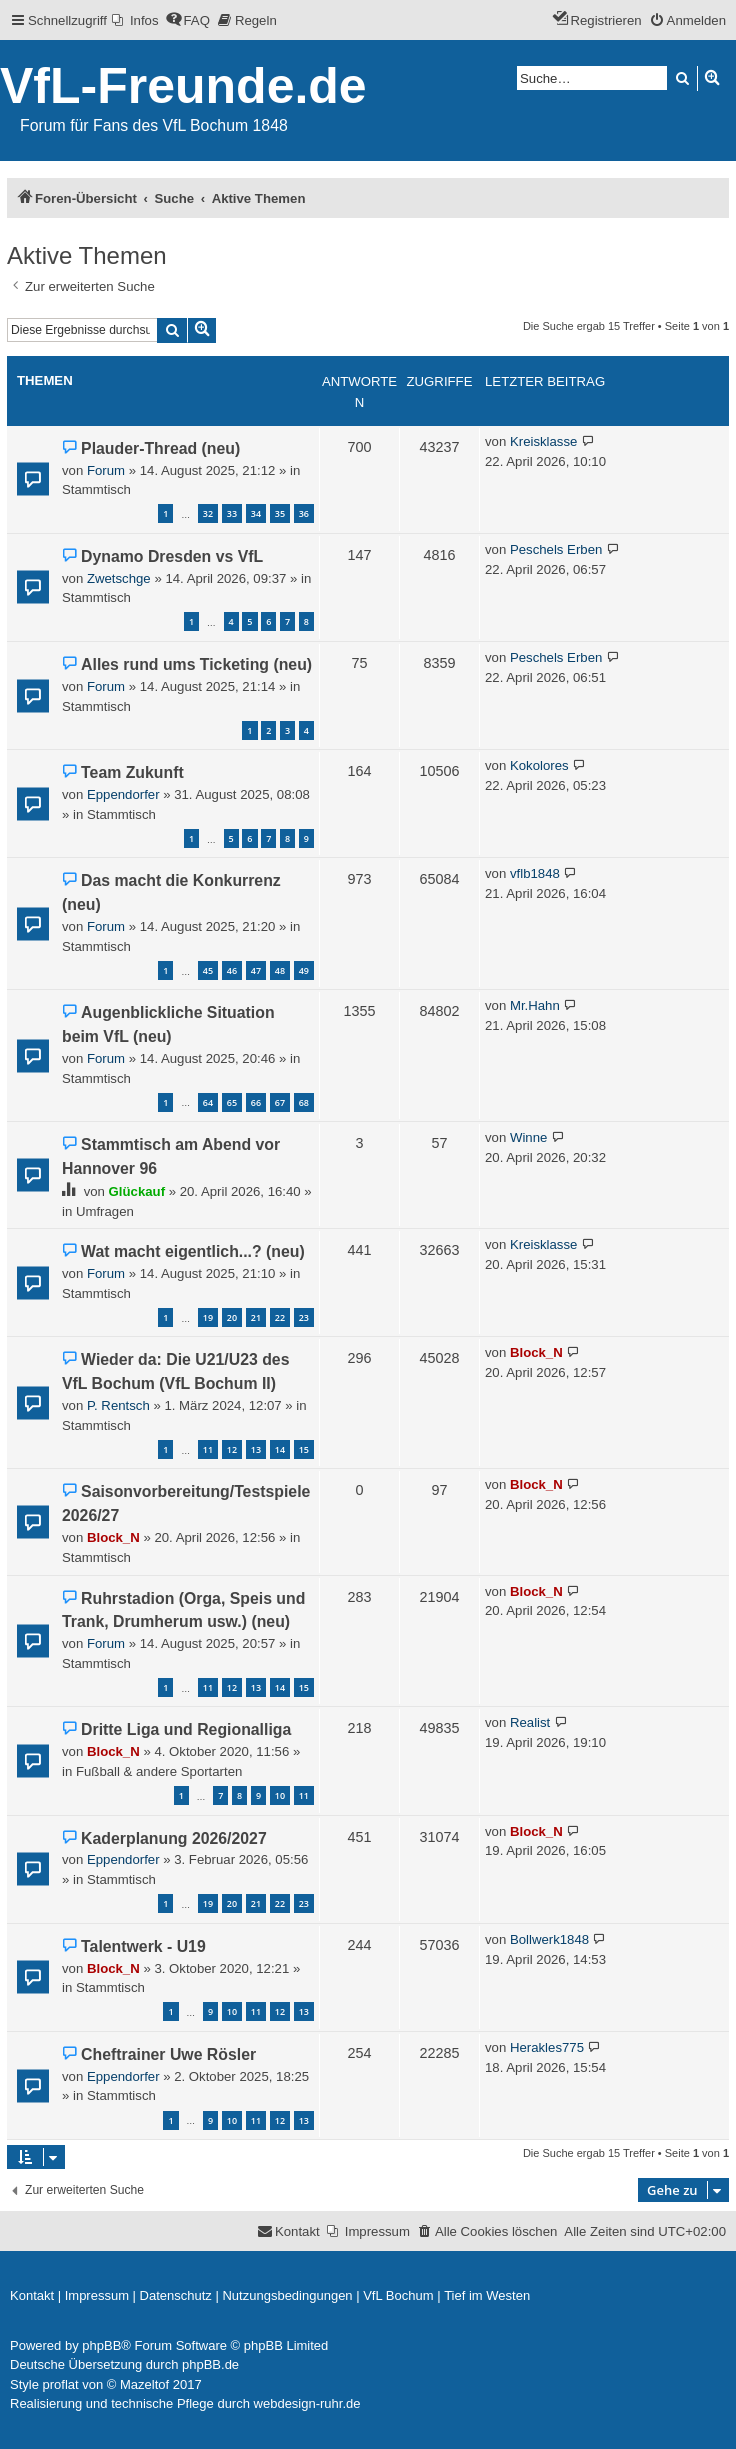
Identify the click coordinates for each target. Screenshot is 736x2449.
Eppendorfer (123, 794)
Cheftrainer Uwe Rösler (168, 2054)
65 (232, 1102)
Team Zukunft (132, 772)
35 (280, 513)
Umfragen (105, 1211)
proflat (61, 2384)
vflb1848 (535, 873)
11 (208, 1449)
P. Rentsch (118, 1405)
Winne (528, 1137)
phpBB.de (210, 2364)
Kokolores (539, 765)
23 (304, 1317)
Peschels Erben (556, 549)
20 (232, 1317)
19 (208, 1317)
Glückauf (137, 1191)
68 (304, 1102)
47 (256, 970)
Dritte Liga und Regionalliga (186, 1729)
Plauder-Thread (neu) (160, 448)
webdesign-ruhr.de (307, 2403)
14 (280, 1449)
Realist (530, 1722)
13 (256, 1449)
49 (304, 970)
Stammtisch (96, 489)
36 (304, 513)
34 (256, 513)
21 (256, 1317)
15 (304, 1449)
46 (232, 970)
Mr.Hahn (535, 1005)
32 (208, 513)
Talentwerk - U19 (143, 1946)
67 (280, 1102)
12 (232, 1449)
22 (280, 1317)
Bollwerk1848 (549, 1939)
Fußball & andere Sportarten (159, 1771)
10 (280, 1795)
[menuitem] (135, 20)
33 (232, 513)
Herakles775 (547, 2047)
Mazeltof (144, 2384)
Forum (106, 470)
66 (256, 1102)
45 (208, 970)
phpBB (101, 2345)
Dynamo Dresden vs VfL (172, 556)
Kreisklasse (543, 441)
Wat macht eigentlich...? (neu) (193, 1251)
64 (208, 1102)
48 (280, 970)
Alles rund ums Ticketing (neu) (196, 664)
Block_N (536, 1352)
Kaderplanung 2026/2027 (174, 1838)
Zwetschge (119, 578)
